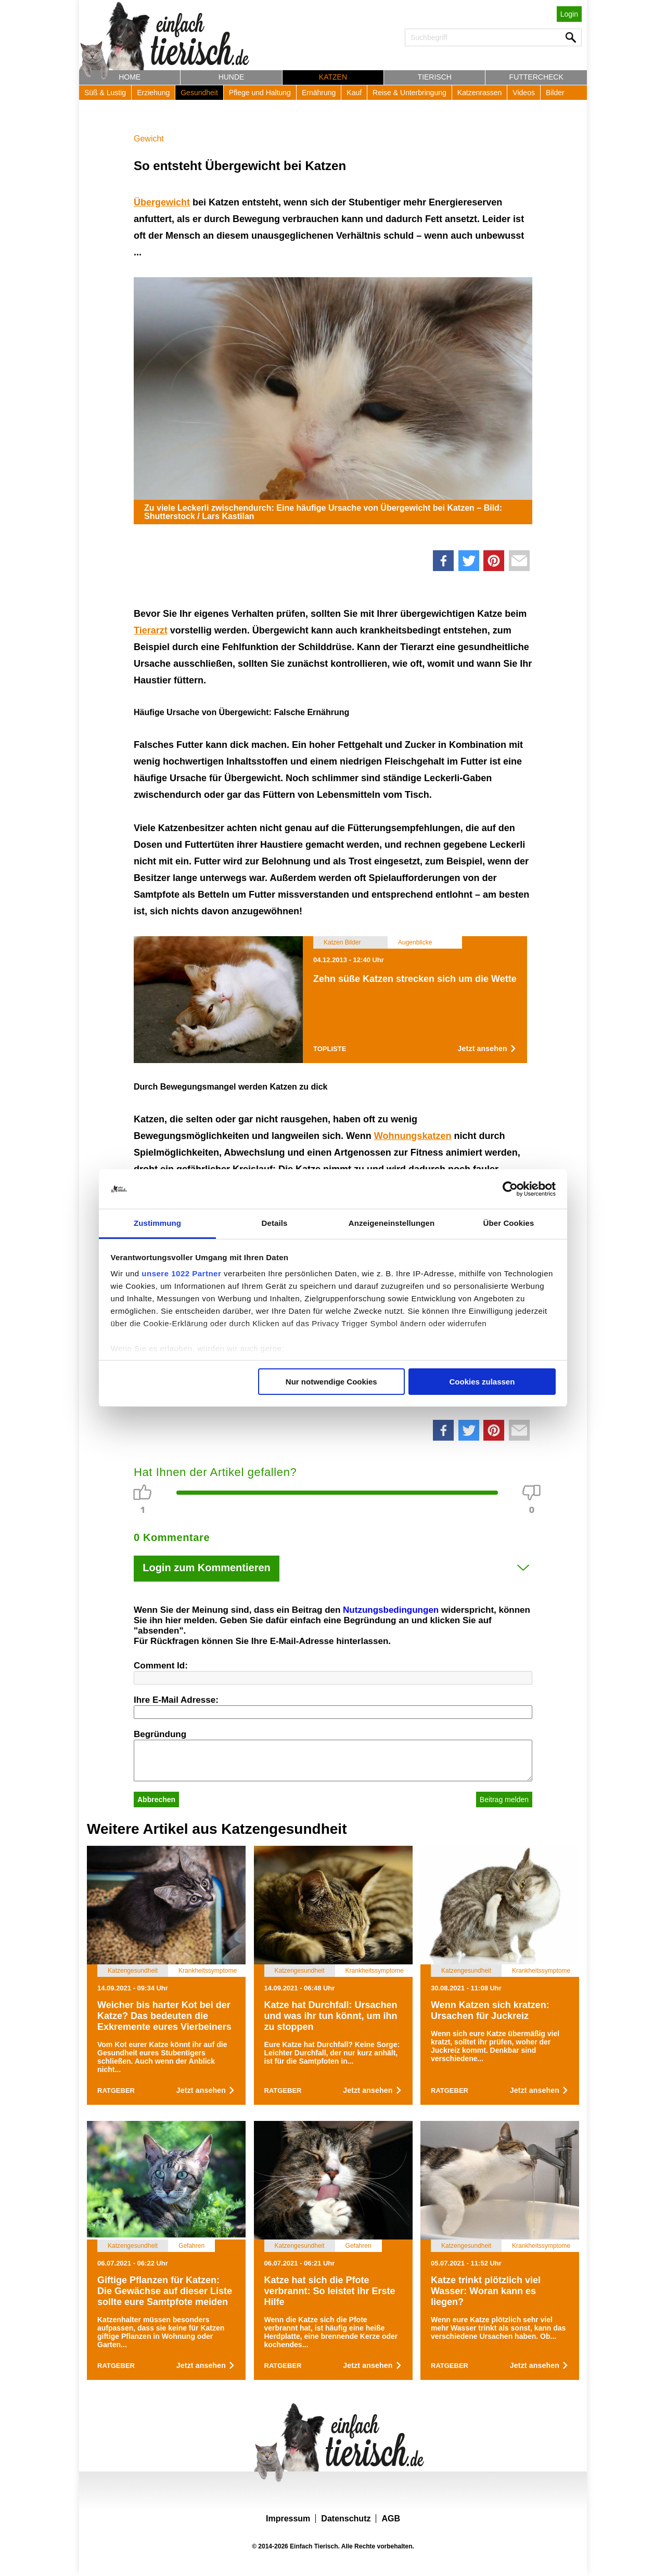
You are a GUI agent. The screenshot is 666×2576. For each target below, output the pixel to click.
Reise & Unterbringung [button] (409, 92)
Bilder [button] (555, 92)
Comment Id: (161, 1666)
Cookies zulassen (482, 1381)
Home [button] (129, 77)
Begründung (160, 1734)
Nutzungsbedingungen (391, 1610)
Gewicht (149, 138)
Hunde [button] (232, 77)
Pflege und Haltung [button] (260, 92)
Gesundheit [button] (199, 92)
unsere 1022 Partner (181, 1273)
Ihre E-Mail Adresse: (176, 1700)
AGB (390, 2518)
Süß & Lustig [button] (105, 92)
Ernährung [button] (319, 92)
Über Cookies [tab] (508, 1223)
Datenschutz (345, 2518)
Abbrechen (156, 1799)
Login (569, 14)
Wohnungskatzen (413, 1136)
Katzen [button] (333, 77)
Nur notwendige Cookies (331, 1381)
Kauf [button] (354, 92)
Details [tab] (275, 1223)
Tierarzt (151, 630)
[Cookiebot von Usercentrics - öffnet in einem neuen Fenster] (510, 1189)
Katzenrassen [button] (479, 92)
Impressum (288, 2518)
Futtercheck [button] (536, 77)
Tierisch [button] (435, 77)
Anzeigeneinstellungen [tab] (391, 1223)
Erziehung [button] (153, 92)
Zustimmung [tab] (157, 1223)
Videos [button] (524, 92)
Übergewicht (162, 202)
